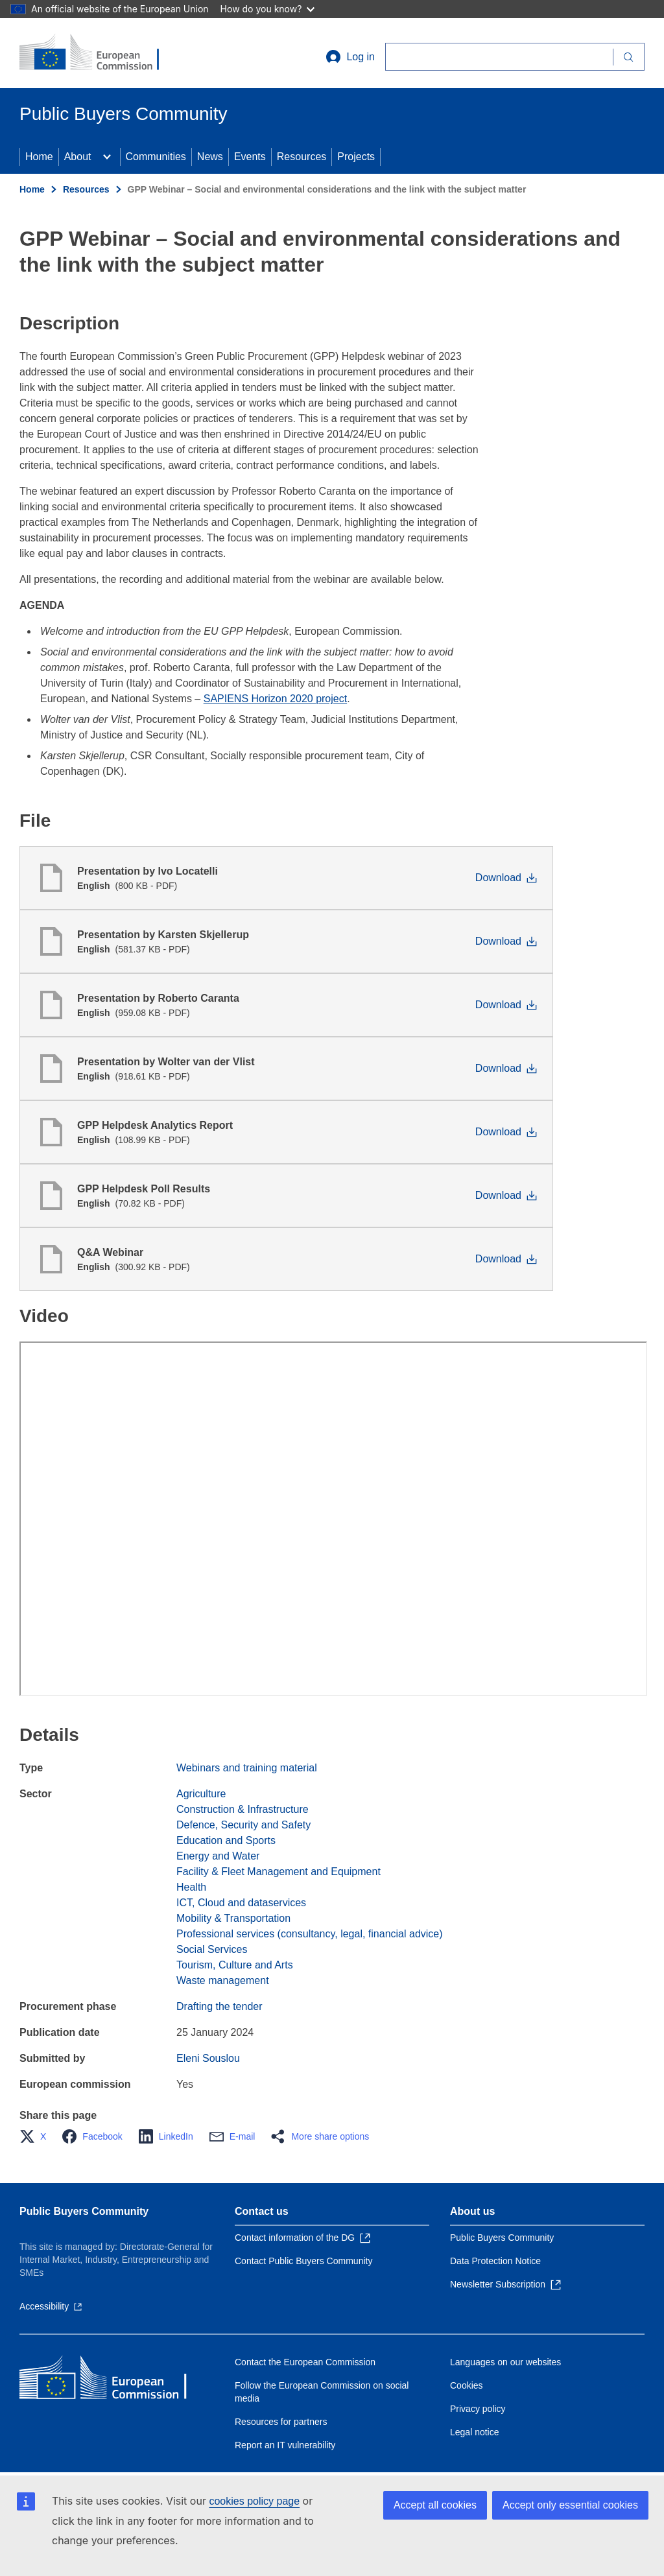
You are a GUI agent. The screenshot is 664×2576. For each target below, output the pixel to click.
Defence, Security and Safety (243, 1824)
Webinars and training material (246, 1767)
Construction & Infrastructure (242, 1809)
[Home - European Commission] (97, 53)
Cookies (466, 2385)
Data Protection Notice (495, 2261)
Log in (350, 57)
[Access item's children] (107, 157)
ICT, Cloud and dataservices (241, 1902)
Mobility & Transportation (233, 1918)
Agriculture (201, 1793)
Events (250, 156)
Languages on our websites (505, 2362)
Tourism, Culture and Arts (234, 1964)
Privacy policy (478, 2409)
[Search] (499, 57)
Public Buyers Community (83, 2211)
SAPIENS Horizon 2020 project (275, 698)
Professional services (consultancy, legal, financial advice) (309, 1933)
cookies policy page (254, 2501)
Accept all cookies (435, 2505)
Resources (301, 156)
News (210, 156)
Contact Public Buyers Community (303, 2261)
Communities (156, 156)
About (77, 156)
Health (191, 1887)
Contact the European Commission (305, 2362)
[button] (36, 2136)
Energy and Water (217, 1855)
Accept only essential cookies (570, 2505)
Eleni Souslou (208, 2058)
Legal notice (474, 2432)
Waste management (222, 1980)
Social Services (211, 1949)
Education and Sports (226, 1840)
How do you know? (267, 8)
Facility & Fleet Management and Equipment (278, 1871)
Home (39, 156)
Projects (356, 156)
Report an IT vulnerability (285, 2445)
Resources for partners (281, 2421)
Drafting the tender (219, 2006)
